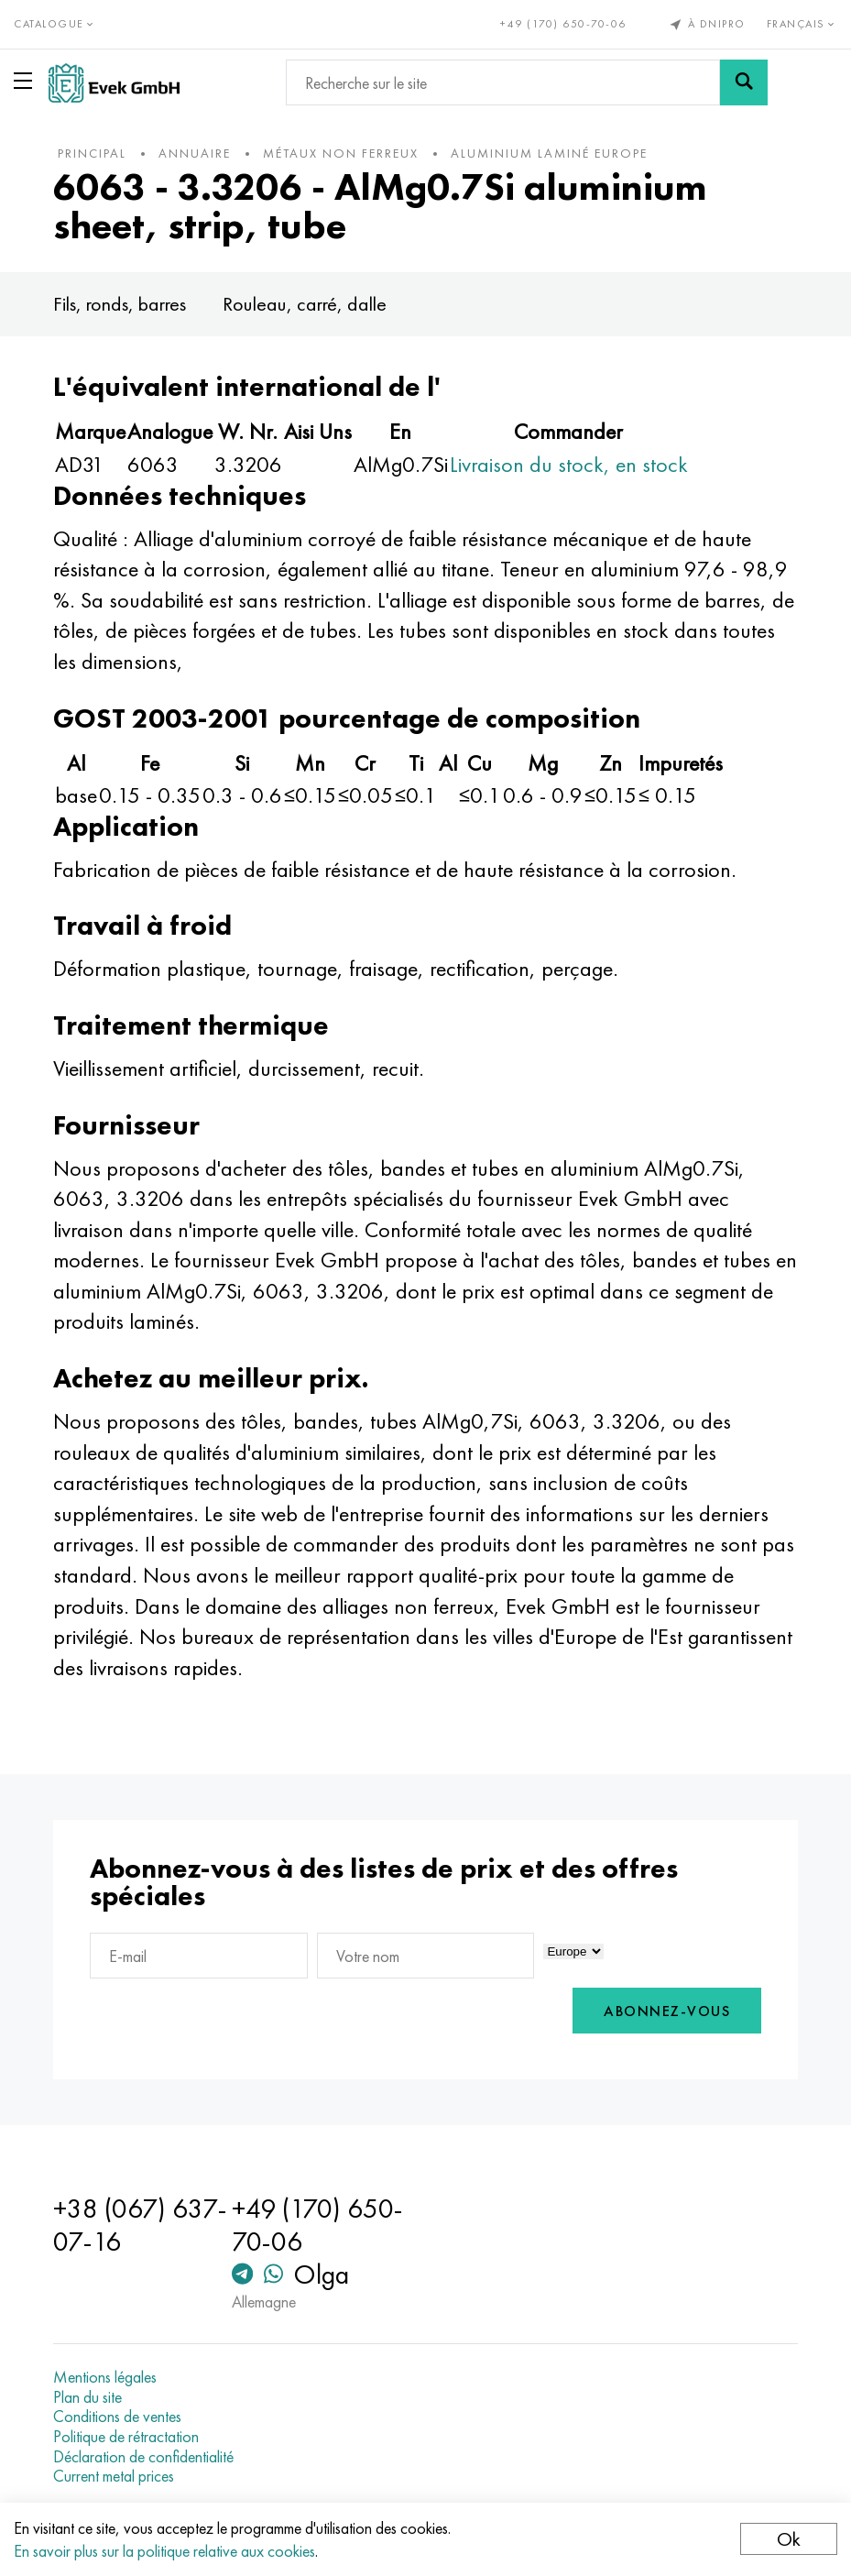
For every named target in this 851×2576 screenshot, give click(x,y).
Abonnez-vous (667, 2011)
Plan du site (87, 2397)
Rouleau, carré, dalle (305, 303)
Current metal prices (113, 2476)
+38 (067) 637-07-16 (140, 2225)
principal (92, 153)
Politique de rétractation (126, 2437)
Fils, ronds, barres (119, 303)
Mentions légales (105, 2377)
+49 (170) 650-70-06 (563, 23)
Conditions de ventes (117, 2416)
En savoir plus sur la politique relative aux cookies (164, 2550)
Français (802, 23)
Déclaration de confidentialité (143, 2457)
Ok (789, 2539)
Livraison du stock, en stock (569, 464)
